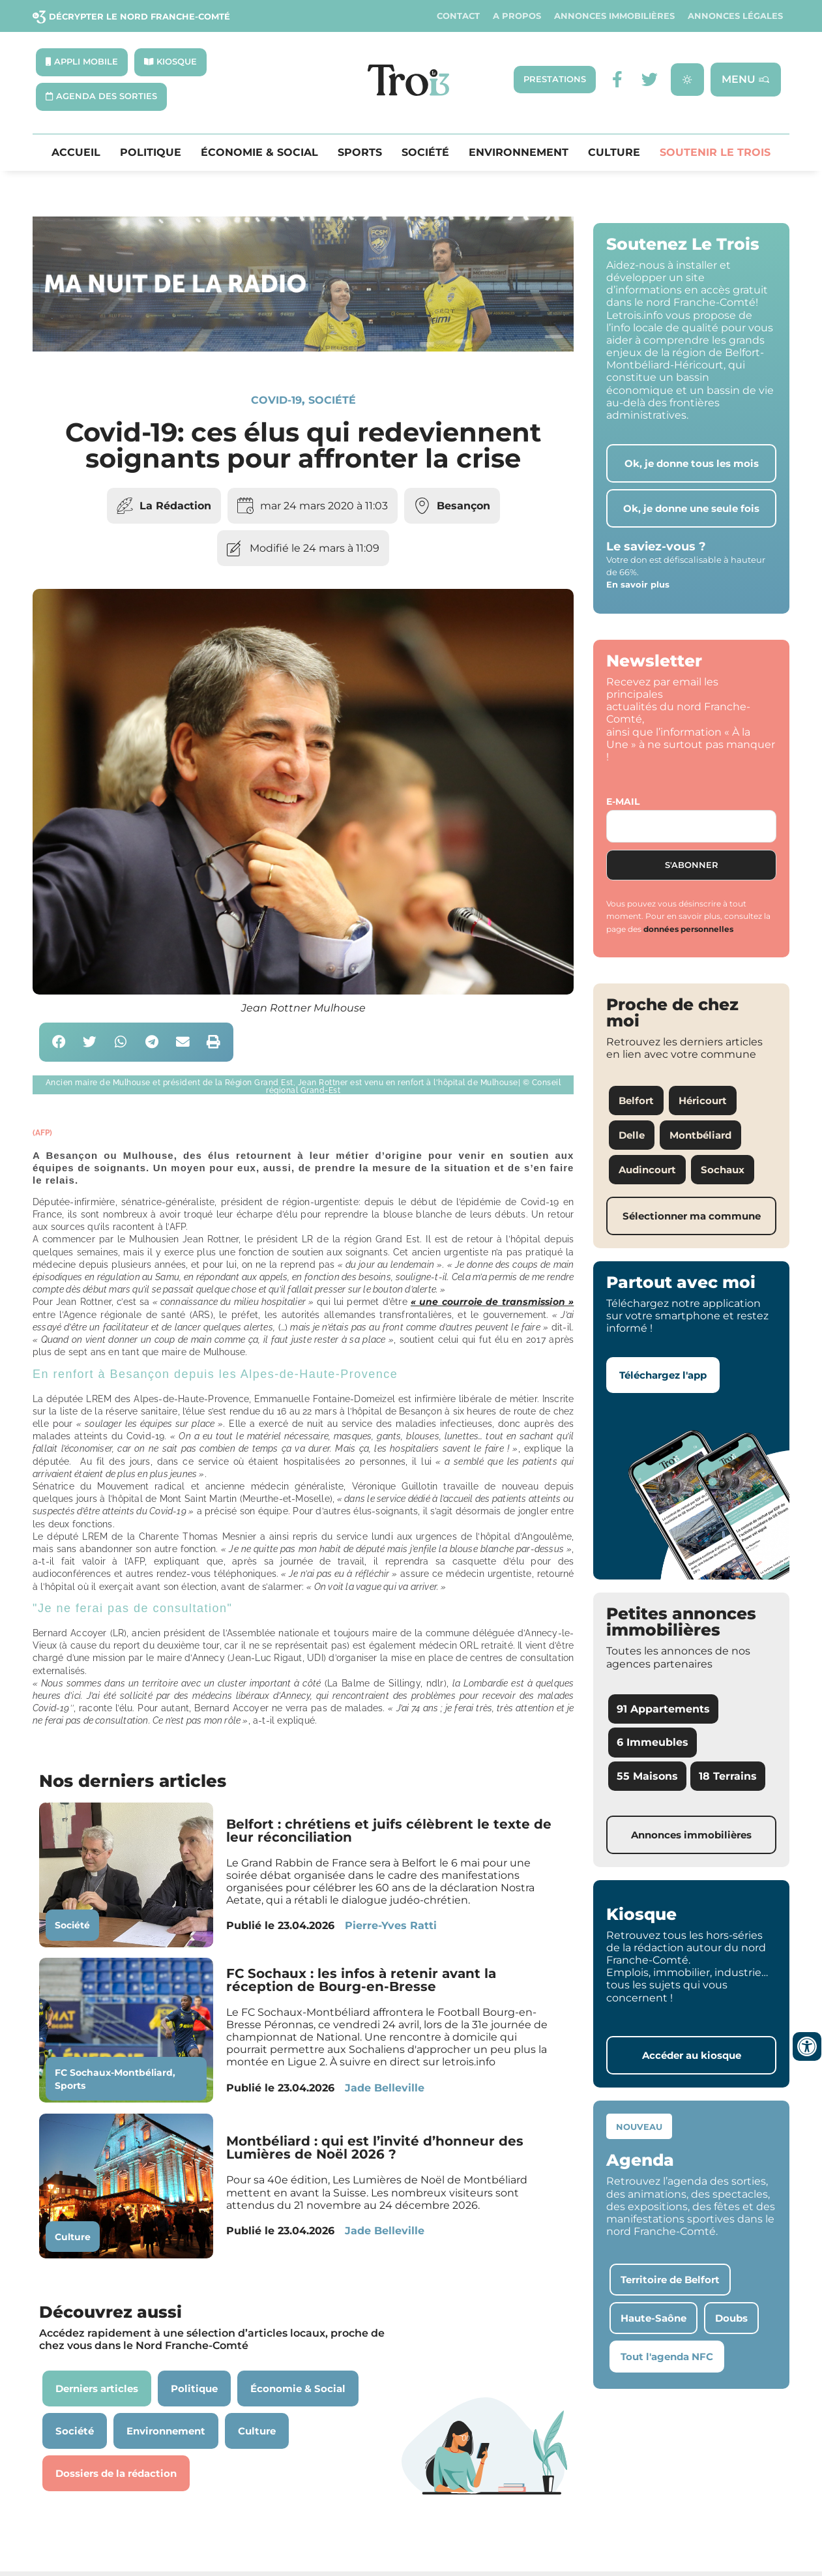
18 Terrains (728, 1776)
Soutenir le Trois (715, 152)
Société (425, 152)
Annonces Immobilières (614, 16)
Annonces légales (735, 16)
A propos (517, 16)
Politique (150, 152)
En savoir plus (637, 584)
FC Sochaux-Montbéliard (114, 2072)
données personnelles (688, 929)
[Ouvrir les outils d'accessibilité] (807, 2046)
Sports (360, 152)
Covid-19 (276, 400)
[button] (59, 1042)
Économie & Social (259, 152)
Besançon (463, 506)
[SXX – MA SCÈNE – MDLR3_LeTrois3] (303, 348)
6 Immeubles (652, 1742)
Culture (614, 152)
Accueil (75, 152)
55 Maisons (647, 1776)
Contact (458, 16)
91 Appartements (663, 1709)
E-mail (622, 801)
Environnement (518, 152)
